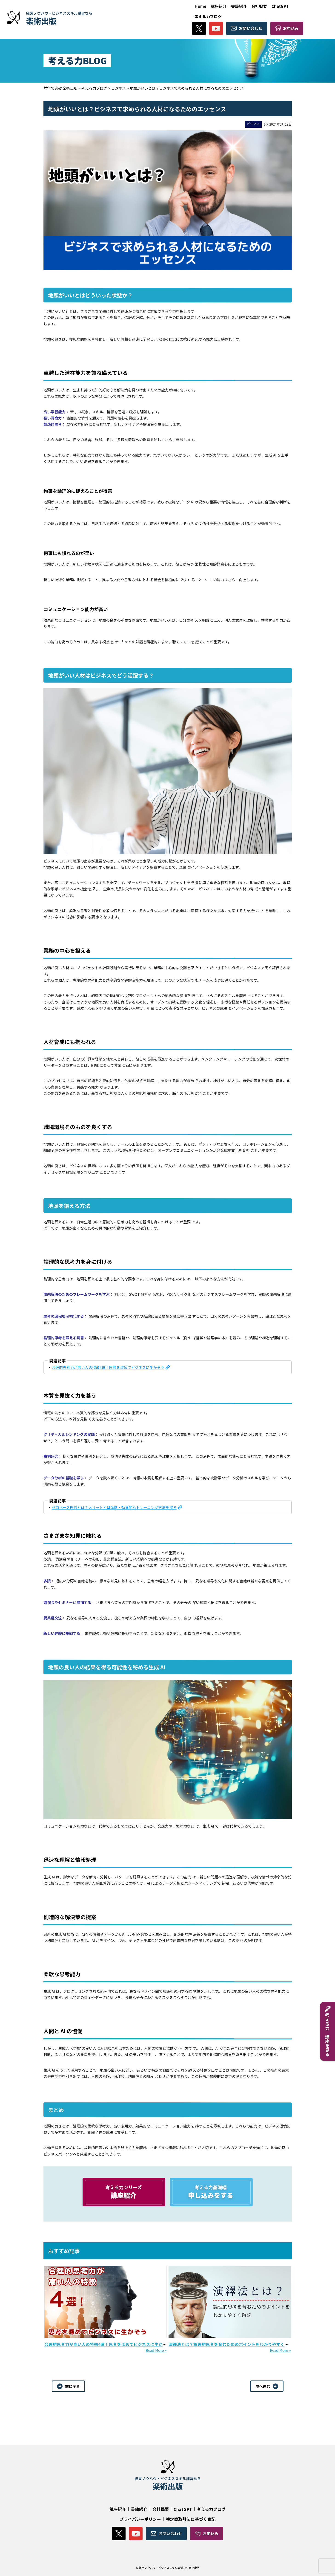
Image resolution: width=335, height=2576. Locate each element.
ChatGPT (280, 6)
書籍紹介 (239, 6)
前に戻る (72, 2386)
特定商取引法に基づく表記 (190, 2519)
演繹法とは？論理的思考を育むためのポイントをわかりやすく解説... (232, 2344)
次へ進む (262, 2386)
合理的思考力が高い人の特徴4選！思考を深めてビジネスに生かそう (108, 1367)
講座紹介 (218, 6)
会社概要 (259, 6)
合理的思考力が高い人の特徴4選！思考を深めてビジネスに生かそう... (109, 2344)
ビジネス (253, 123)
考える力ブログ (208, 16)
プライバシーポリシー (140, 2519)
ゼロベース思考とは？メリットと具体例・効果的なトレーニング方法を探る (114, 1507)
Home (200, 6)
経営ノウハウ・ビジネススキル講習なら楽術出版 (169, 2568)
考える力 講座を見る (327, 2031)
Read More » (156, 2350)
